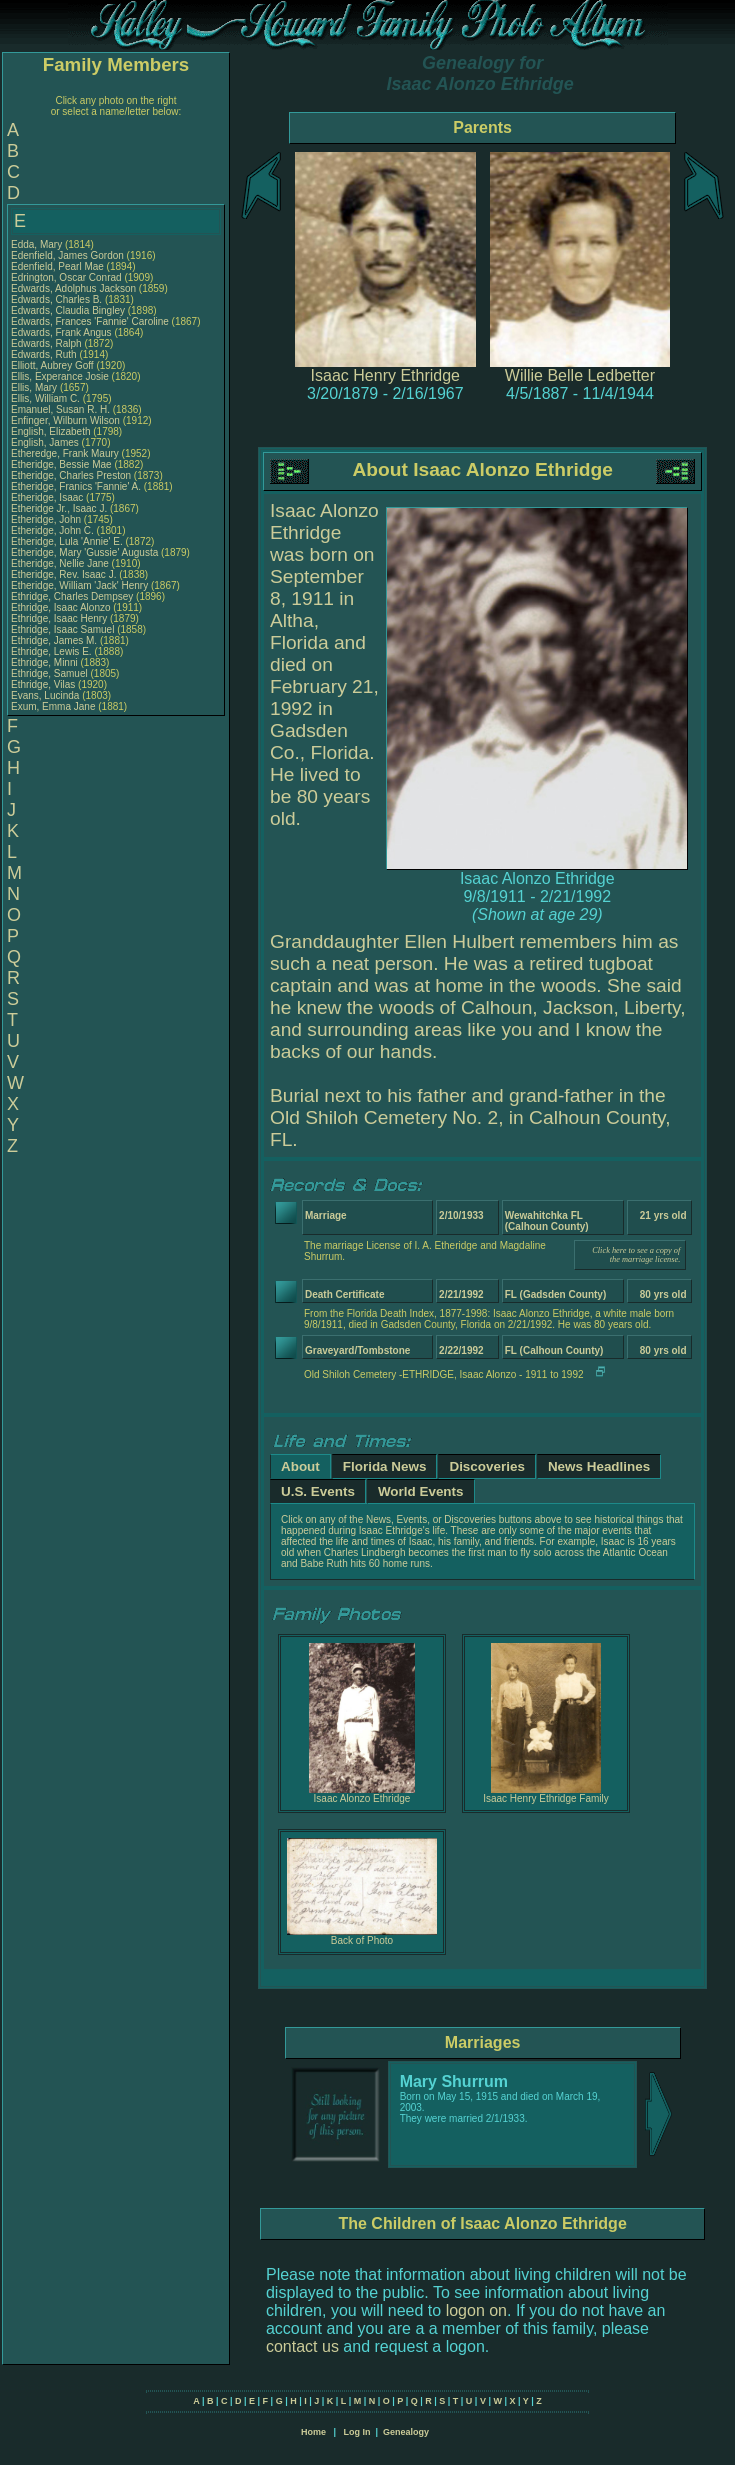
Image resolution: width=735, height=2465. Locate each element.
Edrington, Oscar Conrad (66, 277)
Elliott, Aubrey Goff (52, 365)
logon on (476, 2310)
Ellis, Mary (35, 387)
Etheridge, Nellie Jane (60, 563)
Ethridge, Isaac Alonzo (61, 607)
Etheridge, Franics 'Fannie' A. (76, 486)
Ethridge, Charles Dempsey (72, 596)
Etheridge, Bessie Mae (61, 464)
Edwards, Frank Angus (61, 332)
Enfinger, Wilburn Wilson (65, 420)
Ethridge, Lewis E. (51, 651)
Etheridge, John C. (52, 530)
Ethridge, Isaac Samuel (62, 629)
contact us (302, 2346)
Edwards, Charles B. (56, 299)
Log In (356, 2432)
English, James (46, 442)
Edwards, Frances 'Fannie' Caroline (90, 321)
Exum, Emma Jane (53, 706)
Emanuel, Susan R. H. (60, 409)
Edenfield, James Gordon (67, 255)
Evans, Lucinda (46, 695)
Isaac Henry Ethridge (385, 375)
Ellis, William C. (45, 398)
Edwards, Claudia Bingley (68, 310)
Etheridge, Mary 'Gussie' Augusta (84, 552)
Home (313, 2432)
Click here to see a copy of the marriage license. (636, 1255)
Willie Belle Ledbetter (580, 375)
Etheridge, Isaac (48, 497)
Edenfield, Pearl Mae (57, 266)
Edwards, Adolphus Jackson (73, 288)
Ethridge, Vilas (44, 684)
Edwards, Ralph (47, 343)
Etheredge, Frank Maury (65, 453)
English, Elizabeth (52, 431)
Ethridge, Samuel (51, 673)
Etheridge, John (47, 519)
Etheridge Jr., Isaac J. (59, 508)
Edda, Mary (38, 244)
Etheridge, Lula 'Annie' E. (67, 541)
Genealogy (406, 2432)
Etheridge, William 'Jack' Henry (79, 585)
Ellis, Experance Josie (60, 376)
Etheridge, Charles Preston (71, 475)
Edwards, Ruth (45, 354)
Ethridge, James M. (54, 640)
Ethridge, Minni (45, 662)
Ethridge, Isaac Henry (59, 618)
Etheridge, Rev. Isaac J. (63, 574)
